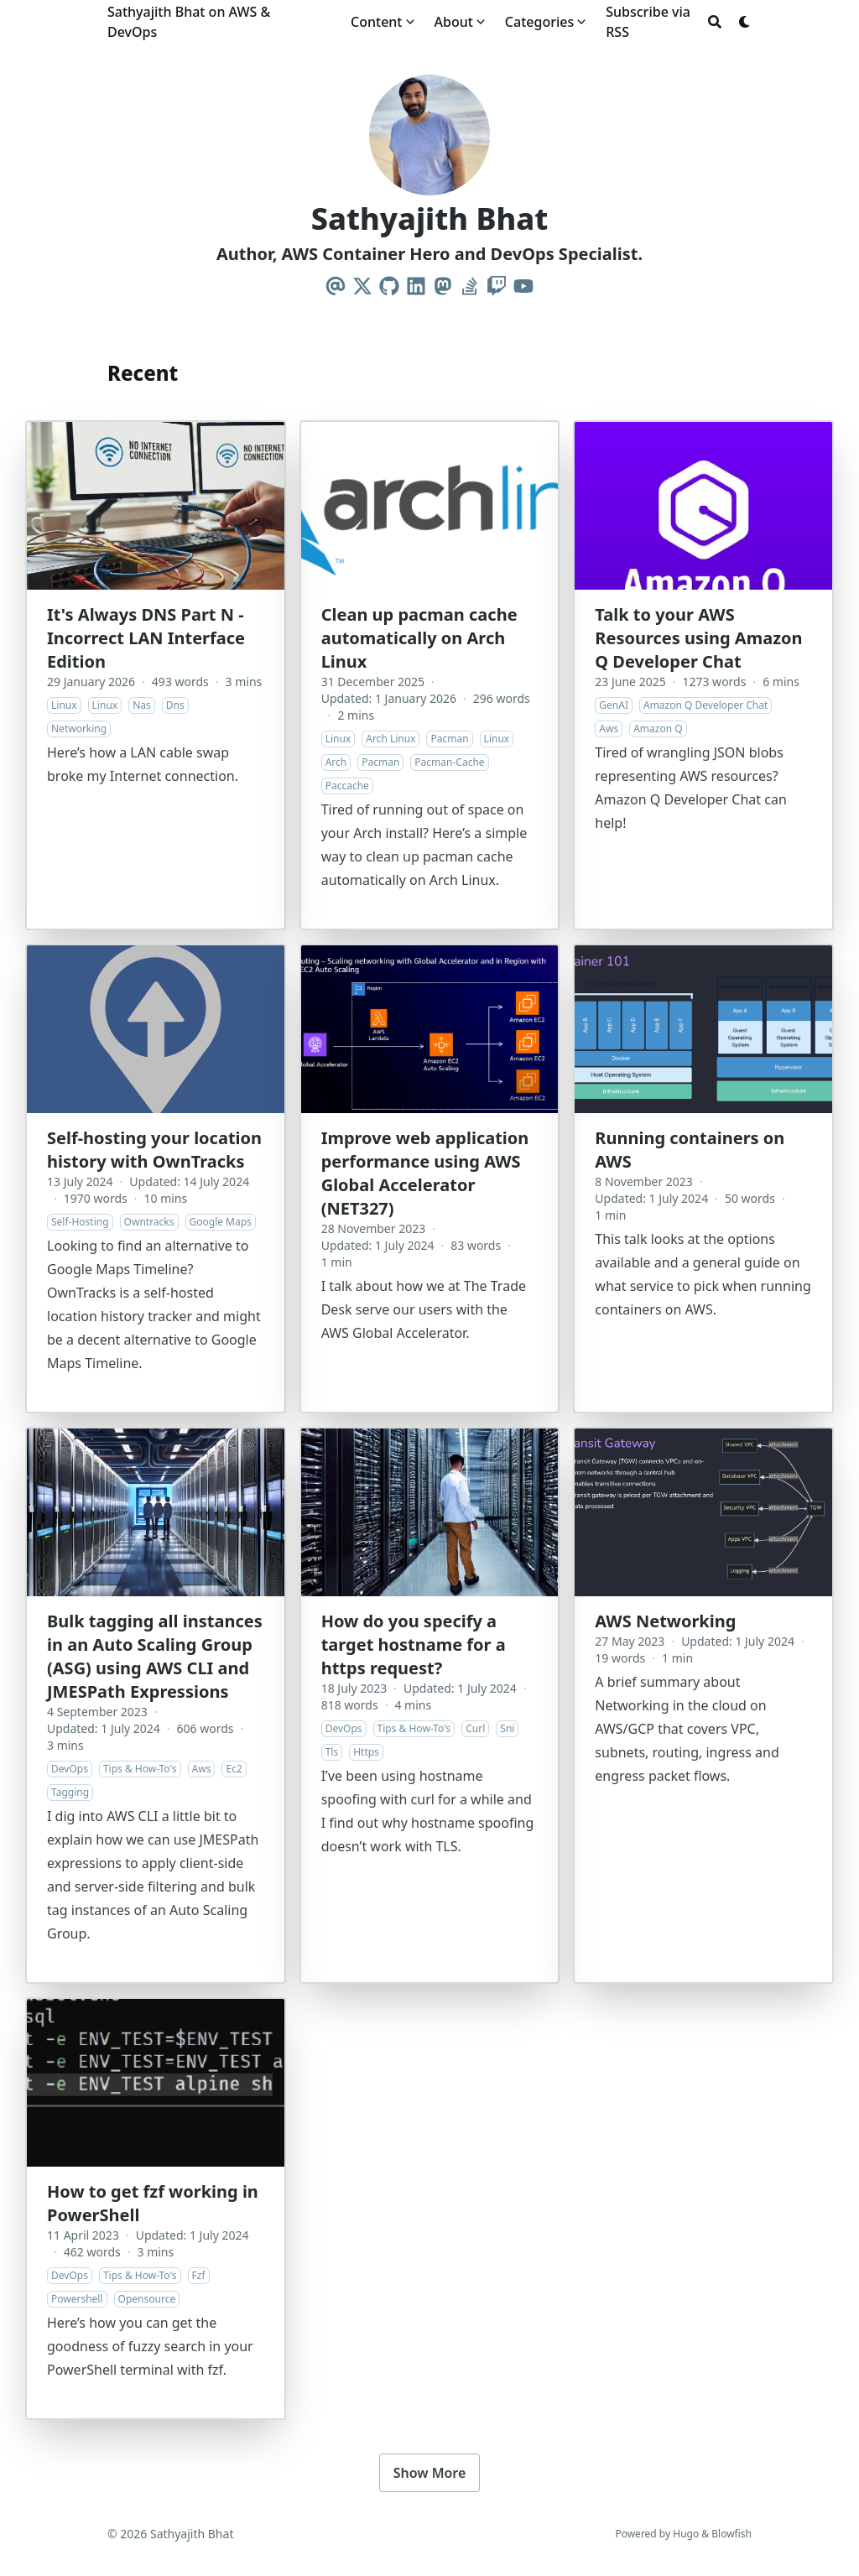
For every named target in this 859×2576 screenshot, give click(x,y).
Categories (539, 22)
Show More (429, 2473)
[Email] (335, 286)
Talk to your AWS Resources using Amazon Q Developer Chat (698, 638)
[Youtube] (523, 286)
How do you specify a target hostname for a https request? (413, 1644)
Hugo (686, 2534)
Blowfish (731, 2534)
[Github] (389, 286)
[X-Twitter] (362, 286)
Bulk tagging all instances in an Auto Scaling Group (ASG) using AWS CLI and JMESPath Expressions (155, 1656)
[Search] (714, 22)
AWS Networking (665, 1621)
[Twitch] (496, 286)
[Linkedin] (416, 286)
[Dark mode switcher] (745, 22)
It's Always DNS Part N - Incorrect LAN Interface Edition (146, 638)
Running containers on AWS (689, 1150)
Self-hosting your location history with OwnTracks (154, 1150)
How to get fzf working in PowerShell (152, 2203)
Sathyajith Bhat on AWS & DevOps (188, 22)
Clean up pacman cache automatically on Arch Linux (419, 638)
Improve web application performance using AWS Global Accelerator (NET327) (425, 1173)
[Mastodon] (443, 286)
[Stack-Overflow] (469, 286)
